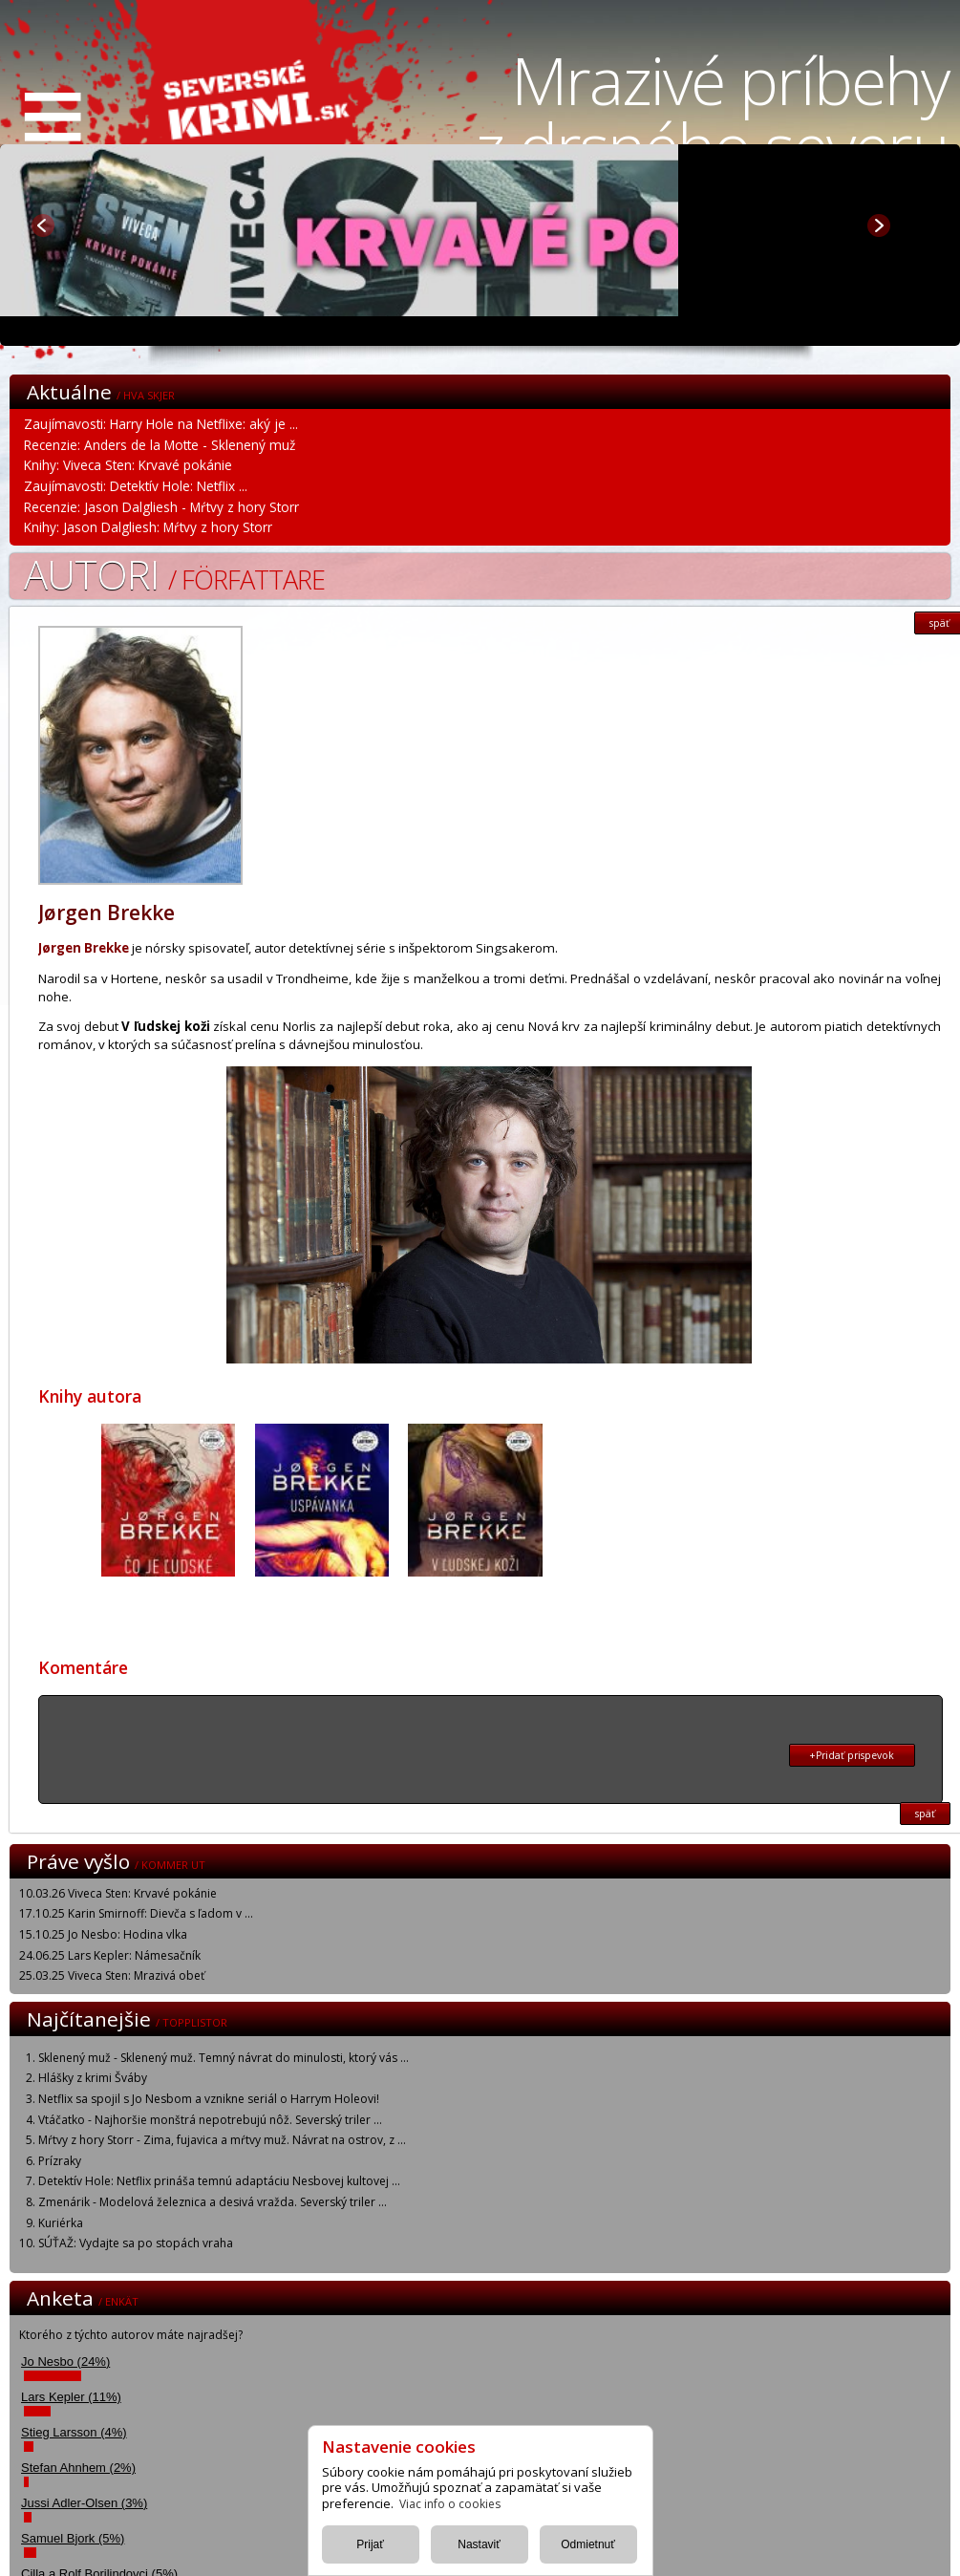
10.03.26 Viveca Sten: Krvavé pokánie (118, 1893)
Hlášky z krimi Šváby (92, 2078)
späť (925, 1813)
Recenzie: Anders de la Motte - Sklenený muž (159, 445)
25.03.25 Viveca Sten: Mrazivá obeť (111, 1975)
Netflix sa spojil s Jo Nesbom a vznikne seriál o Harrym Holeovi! (208, 2099)
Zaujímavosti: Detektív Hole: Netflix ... (135, 486)
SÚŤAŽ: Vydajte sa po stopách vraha (135, 2243)
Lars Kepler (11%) (71, 2397)
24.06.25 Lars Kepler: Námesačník (110, 1955)
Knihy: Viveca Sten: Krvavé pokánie (128, 465)
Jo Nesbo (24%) (65, 2361)
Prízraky (59, 2161)
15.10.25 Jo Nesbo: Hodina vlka (103, 1934)
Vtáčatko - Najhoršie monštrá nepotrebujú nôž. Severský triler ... (210, 2120)
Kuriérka (60, 2223)
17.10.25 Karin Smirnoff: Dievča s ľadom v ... (136, 1913)
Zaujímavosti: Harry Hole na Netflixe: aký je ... (161, 424)
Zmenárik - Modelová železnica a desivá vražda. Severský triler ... (212, 2202)
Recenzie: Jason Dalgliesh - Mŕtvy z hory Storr (161, 507)
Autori (174, 574)
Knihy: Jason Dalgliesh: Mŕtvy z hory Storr (148, 527)
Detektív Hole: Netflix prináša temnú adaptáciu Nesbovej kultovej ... (219, 2181)
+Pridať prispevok (851, 1755)
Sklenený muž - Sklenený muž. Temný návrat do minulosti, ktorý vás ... (223, 2058)
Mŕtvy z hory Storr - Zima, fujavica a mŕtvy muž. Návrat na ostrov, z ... (222, 2140)
